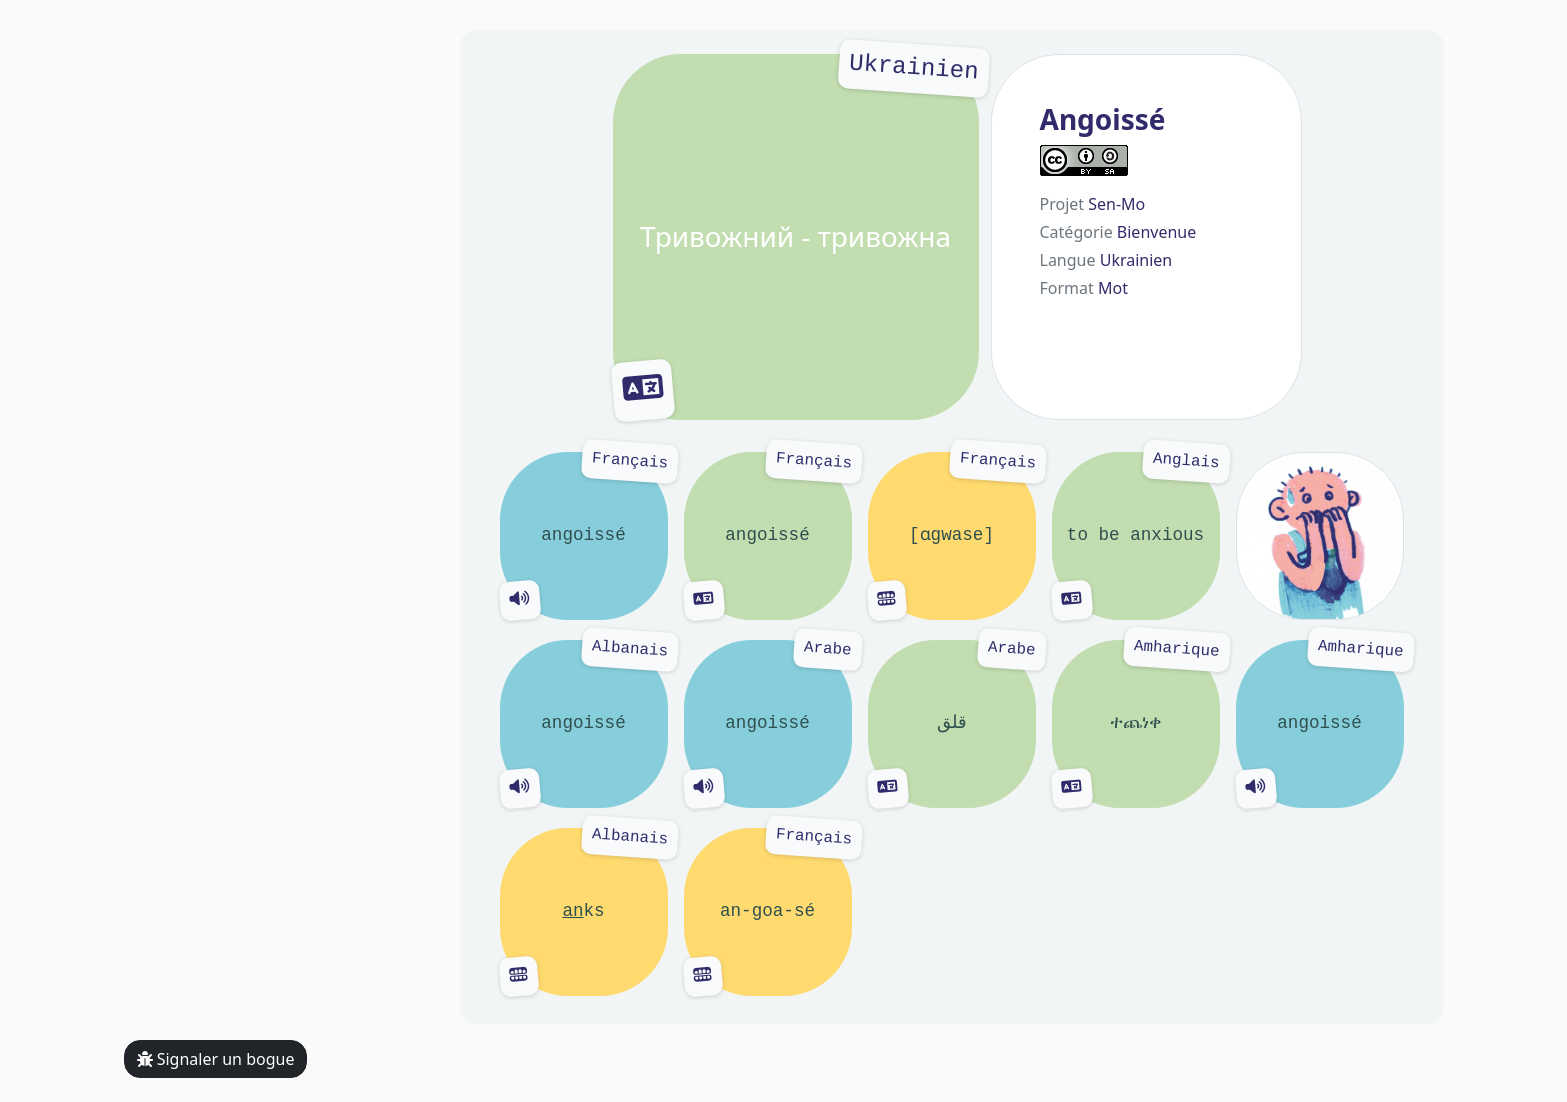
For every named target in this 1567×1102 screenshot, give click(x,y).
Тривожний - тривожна (796, 237)
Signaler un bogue (216, 1059)
